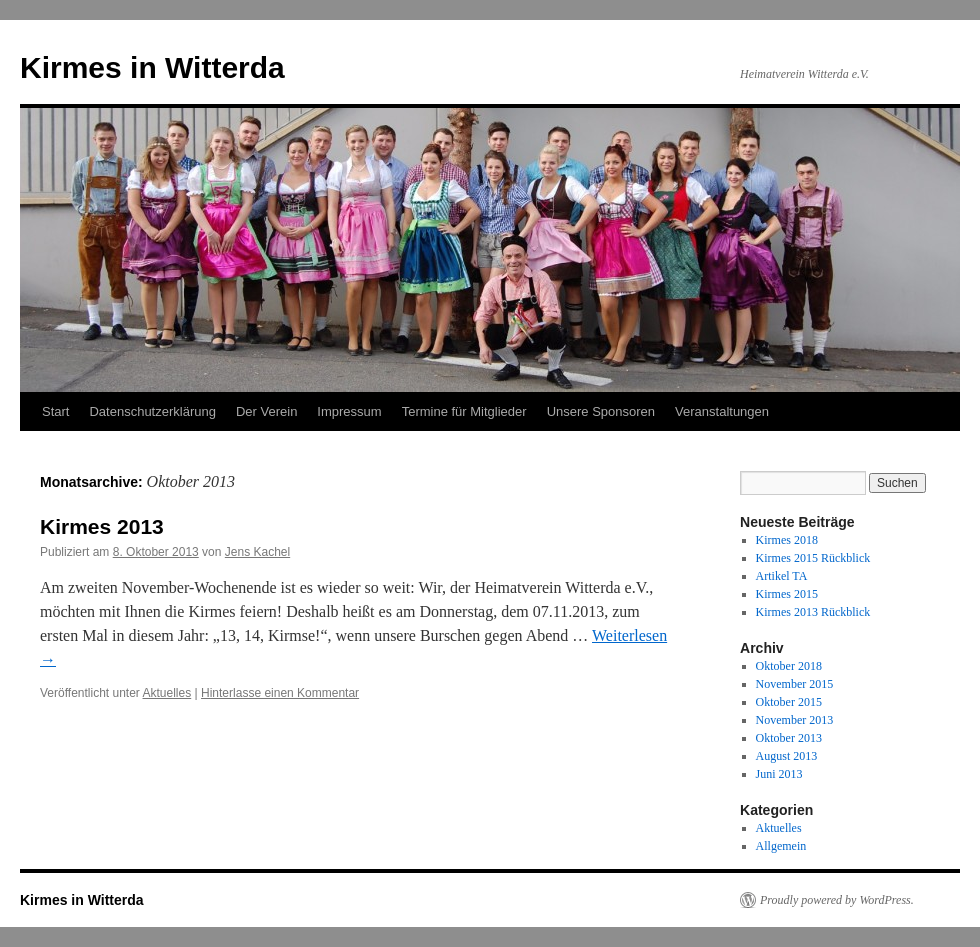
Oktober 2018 (789, 666)
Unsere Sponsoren (601, 411)
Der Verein (266, 411)
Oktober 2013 (789, 738)
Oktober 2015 (789, 702)
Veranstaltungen (722, 411)
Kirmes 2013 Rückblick (813, 612)
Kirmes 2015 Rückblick (813, 558)
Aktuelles (167, 693)
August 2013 (787, 756)
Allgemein (781, 846)
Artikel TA (782, 576)
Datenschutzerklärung (152, 411)
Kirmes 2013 (102, 526)
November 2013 (795, 720)
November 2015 (795, 684)
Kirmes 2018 (787, 540)
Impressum (349, 411)
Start (55, 411)
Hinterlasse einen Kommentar (280, 693)
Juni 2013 (779, 774)
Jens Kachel (257, 552)
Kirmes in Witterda (152, 67)
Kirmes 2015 (787, 594)
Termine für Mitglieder (464, 411)
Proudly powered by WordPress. (837, 900)
